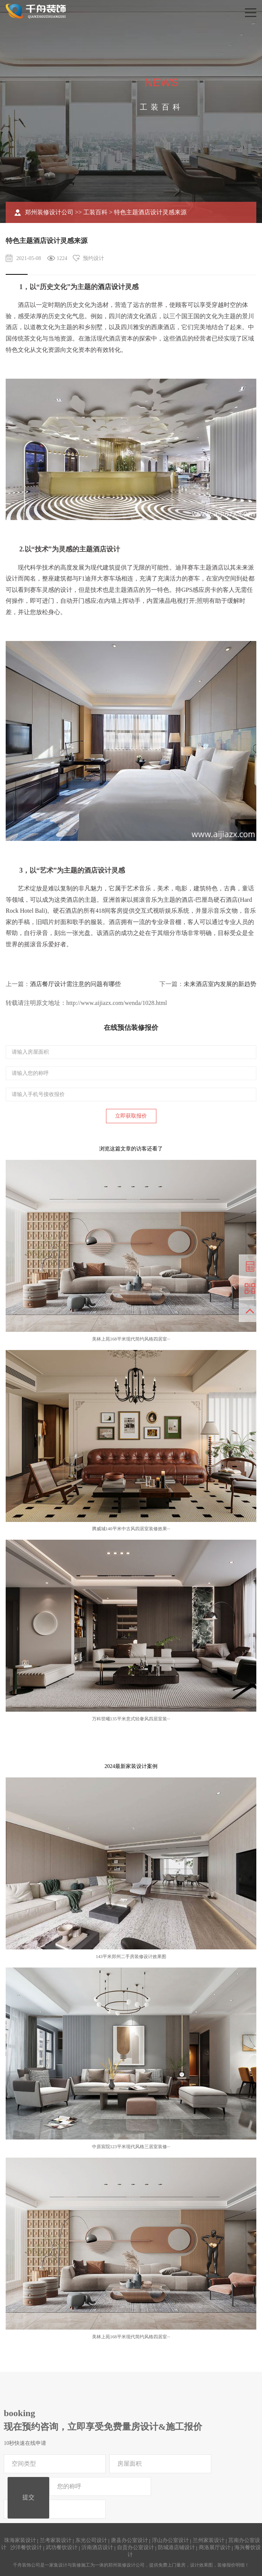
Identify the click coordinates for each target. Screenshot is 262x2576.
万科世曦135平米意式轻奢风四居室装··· (131, 1718)
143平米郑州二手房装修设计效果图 (131, 1956)
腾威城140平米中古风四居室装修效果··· (131, 1528)
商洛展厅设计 (215, 2547)
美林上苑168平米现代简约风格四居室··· (131, 1339)
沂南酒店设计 (97, 2547)
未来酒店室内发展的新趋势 (220, 984)
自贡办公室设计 (135, 2547)
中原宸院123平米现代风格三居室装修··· (131, 2146)
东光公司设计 (91, 2540)
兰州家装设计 (209, 2540)
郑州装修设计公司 (49, 212)
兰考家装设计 (56, 2540)
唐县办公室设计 (129, 2540)
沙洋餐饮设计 (26, 2547)
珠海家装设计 (20, 2540)
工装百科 (95, 212)
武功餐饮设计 (62, 2547)
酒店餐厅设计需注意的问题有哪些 (75, 984)
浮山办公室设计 (170, 2540)
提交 (28, 2497)
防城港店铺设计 (176, 2547)
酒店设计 (111, 287)
